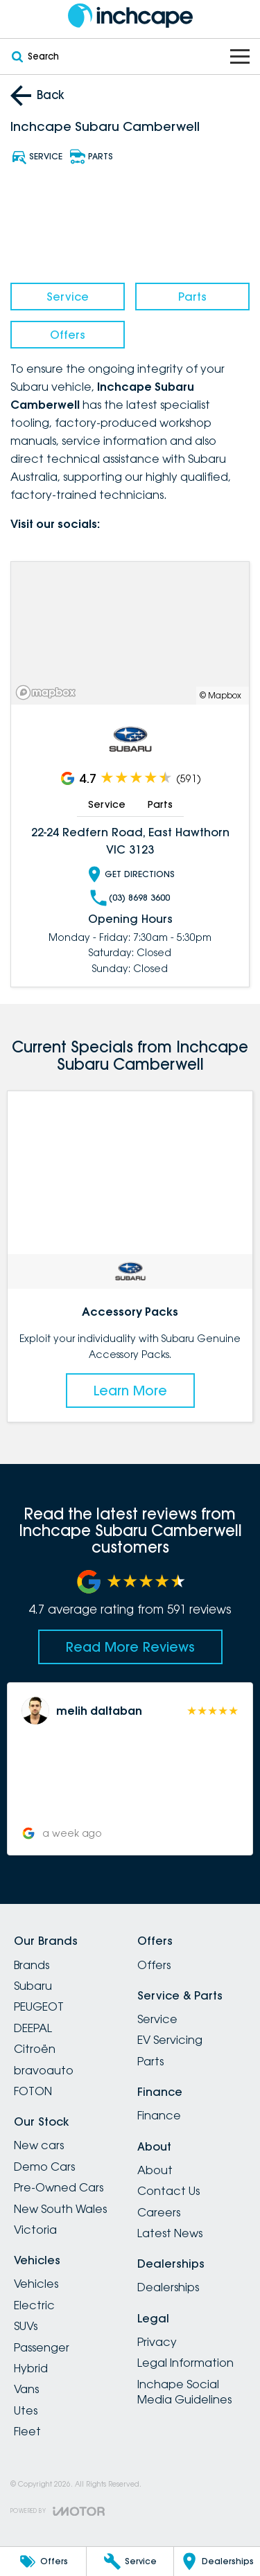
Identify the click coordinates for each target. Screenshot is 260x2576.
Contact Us (168, 2191)
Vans (26, 2389)
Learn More (130, 1390)
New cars (39, 2145)
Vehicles (36, 2284)
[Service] (130, 2561)
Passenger (41, 2347)
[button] (130, 1768)
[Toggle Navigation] (240, 56)
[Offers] (43, 2561)
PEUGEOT (39, 2006)
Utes (25, 2410)
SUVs (25, 2326)
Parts (192, 296)
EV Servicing (169, 2040)
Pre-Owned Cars (58, 2187)
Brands (31, 1965)
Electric (34, 2305)
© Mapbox (220, 695)
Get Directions (130, 874)
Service (67, 296)
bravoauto (43, 2070)
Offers (67, 335)
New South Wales (60, 2209)
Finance (159, 2115)
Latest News (169, 2233)
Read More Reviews (130, 1647)
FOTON (33, 2091)
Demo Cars (44, 2166)
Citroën (34, 2049)
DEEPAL (33, 2028)
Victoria (35, 2230)
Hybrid (31, 2368)
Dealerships (168, 2287)
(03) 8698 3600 (130, 898)
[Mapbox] (48, 692)
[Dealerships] (217, 2561)
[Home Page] (130, 15)
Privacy (157, 2342)
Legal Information (185, 2363)
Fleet (27, 2431)
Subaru (33, 1986)
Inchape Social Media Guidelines (184, 2391)
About (155, 2170)
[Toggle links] (57, 2511)
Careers (158, 2212)
